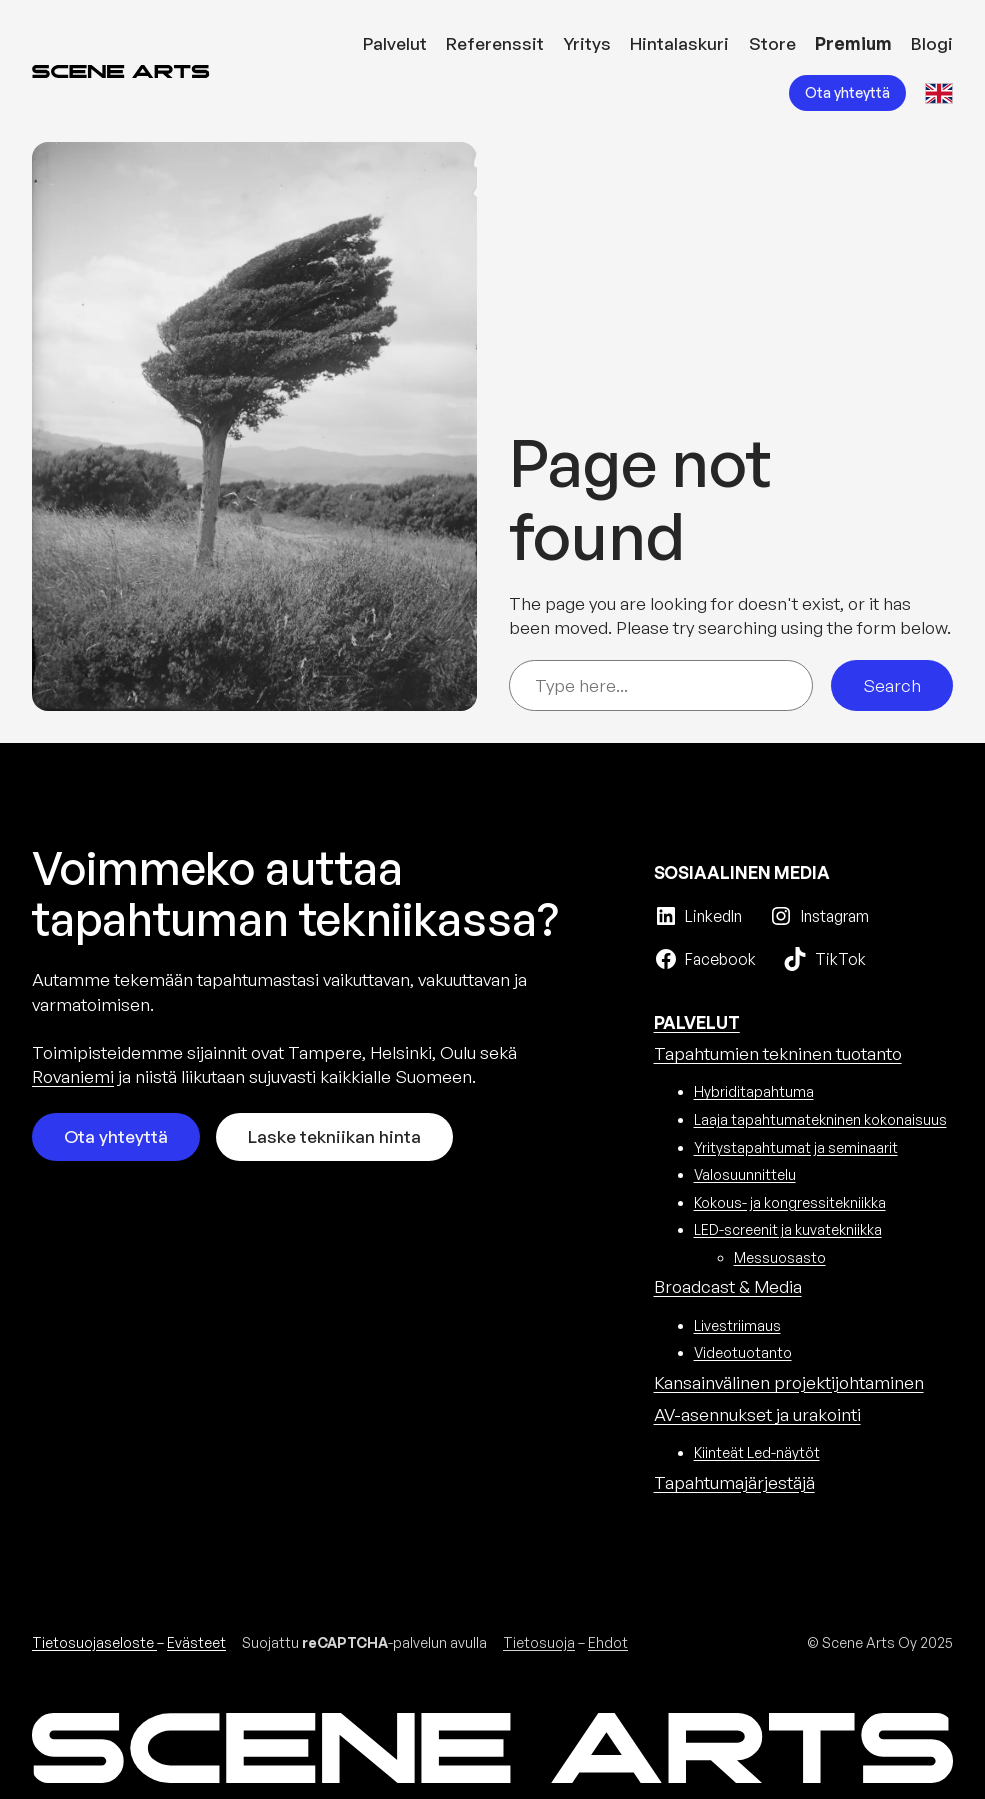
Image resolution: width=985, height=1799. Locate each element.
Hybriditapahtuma (754, 1091)
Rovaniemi (73, 1076)
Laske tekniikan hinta (334, 1136)
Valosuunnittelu (745, 1174)
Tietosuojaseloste (94, 1642)
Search (892, 685)
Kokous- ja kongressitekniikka (790, 1202)
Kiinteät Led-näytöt (757, 1452)
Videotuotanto (743, 1352)
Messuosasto (780, 1257)
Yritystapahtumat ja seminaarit (796, 1147)
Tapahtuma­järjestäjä (734, 1482)
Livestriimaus (737, 1325)
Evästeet (196, 1642)
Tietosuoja (539, 1642)
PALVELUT (697, 1022)
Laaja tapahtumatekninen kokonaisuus (820, 1119)
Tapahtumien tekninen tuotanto (778, 1053)
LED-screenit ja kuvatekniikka (788, 1229)
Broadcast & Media (728, 1286)
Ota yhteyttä (847, 92)
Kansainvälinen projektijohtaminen (789, 1382)
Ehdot (608, 1642)
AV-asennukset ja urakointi (757, 1414)
